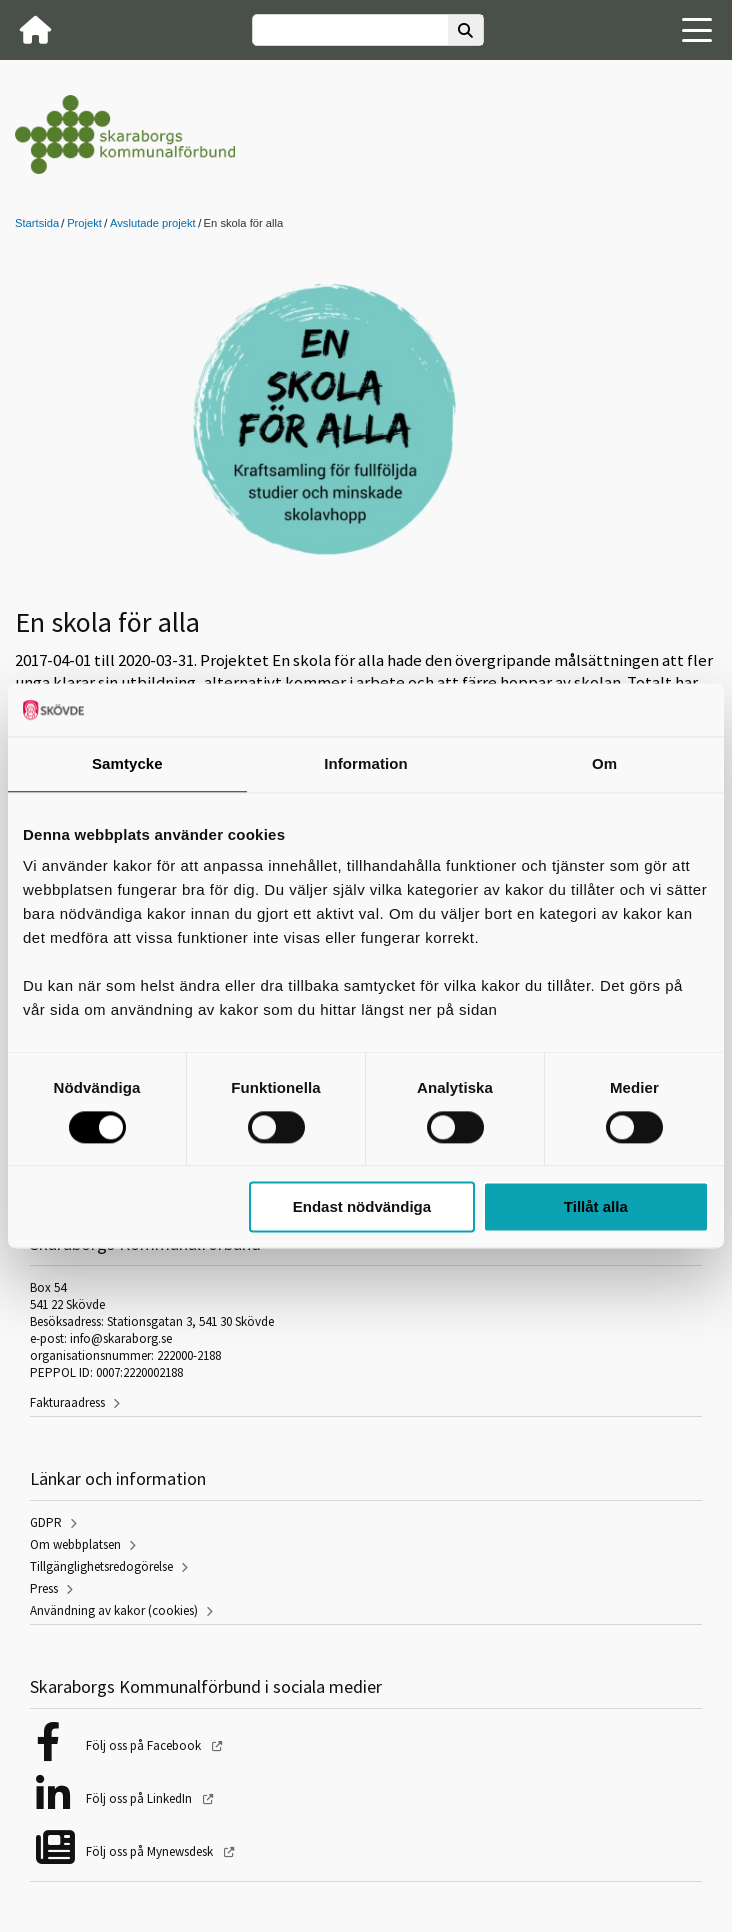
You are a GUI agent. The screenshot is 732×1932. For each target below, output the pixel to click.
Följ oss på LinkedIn (140, 1798)
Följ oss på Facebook (145, 1745)
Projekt (84, 223)
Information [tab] (366, 763)
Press (44, 1588)
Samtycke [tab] (127, 763)
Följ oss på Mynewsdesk (151, 1851)
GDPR (46, 1522)
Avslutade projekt (153, 223)
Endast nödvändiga (362, 1207)
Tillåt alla (596, 1207)
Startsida (37, 223)
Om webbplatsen (75, 1544)
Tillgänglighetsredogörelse (101, 1566)
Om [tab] (604, 763)
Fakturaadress (67, 1402)
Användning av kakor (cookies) (114, 1610)
